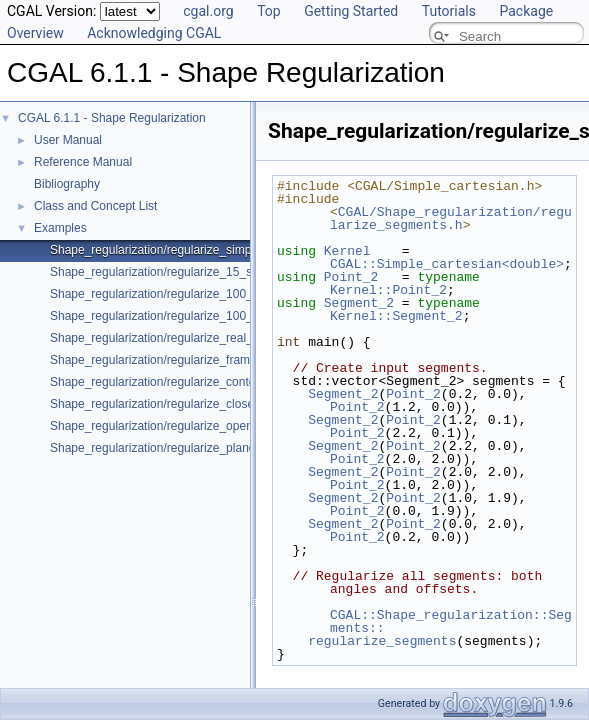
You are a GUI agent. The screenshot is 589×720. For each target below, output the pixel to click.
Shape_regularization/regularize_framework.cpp (177, 360)
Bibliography (67, 184)
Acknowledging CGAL (154, 33)
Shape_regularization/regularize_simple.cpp (166, 250)
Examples (60, 228)
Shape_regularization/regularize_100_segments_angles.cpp (210, 294)
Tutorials (449, 11)
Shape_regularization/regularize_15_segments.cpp (185, 272)
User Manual (68, 140)
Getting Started (351, 11)
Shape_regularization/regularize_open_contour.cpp (186, 426)
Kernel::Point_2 (388, 290)
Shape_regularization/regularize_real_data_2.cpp (181, 338)
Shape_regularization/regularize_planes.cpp (167, 448)
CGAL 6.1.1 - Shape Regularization (112, 118)
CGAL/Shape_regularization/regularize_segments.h (451, 218)
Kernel (347, 251)
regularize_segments (366, 641)
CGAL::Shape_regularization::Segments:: (451, 621)
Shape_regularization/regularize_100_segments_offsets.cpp (209, 316)
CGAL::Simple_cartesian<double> (447, 264)
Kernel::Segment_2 (396, 316)
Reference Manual (83, 162)
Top (269, 11)
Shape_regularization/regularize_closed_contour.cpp (190, 404)
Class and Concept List (95, 206)
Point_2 (351, 277)
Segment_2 (359, 303)
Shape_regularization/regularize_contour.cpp (169, 382)
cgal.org (208, 11)
